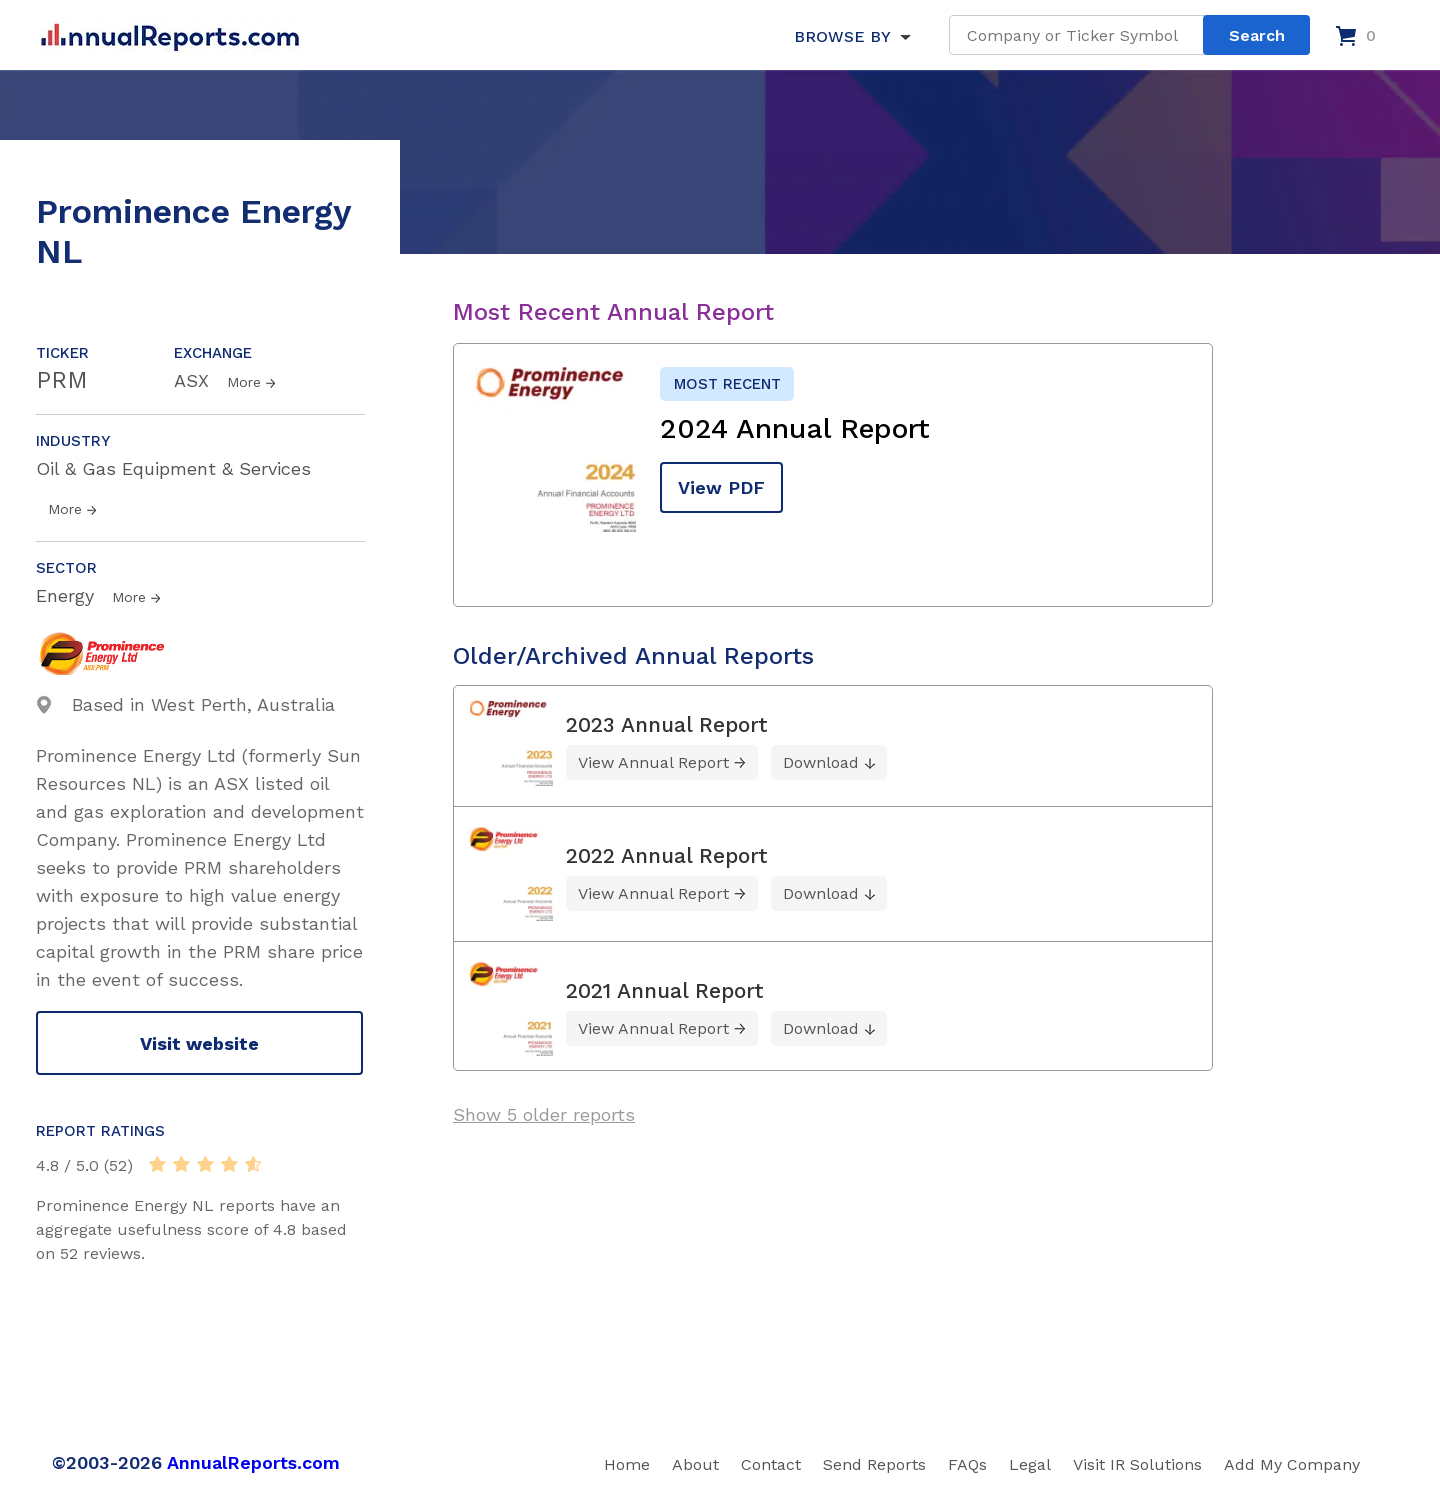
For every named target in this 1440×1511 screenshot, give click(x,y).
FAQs (967, 1464)
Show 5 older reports (544, 1114)
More (244, 382)
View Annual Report (653, 762)
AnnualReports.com (253, 1462)
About (695, 1464)
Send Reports (874, 1464)
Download (821, 762)
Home (627, 1464)
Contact (771, 1464)
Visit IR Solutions (1137, 1464)
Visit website (199, 1043)
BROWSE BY (842, 36)
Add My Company (1292, 1464)
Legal (1030, 1464)
